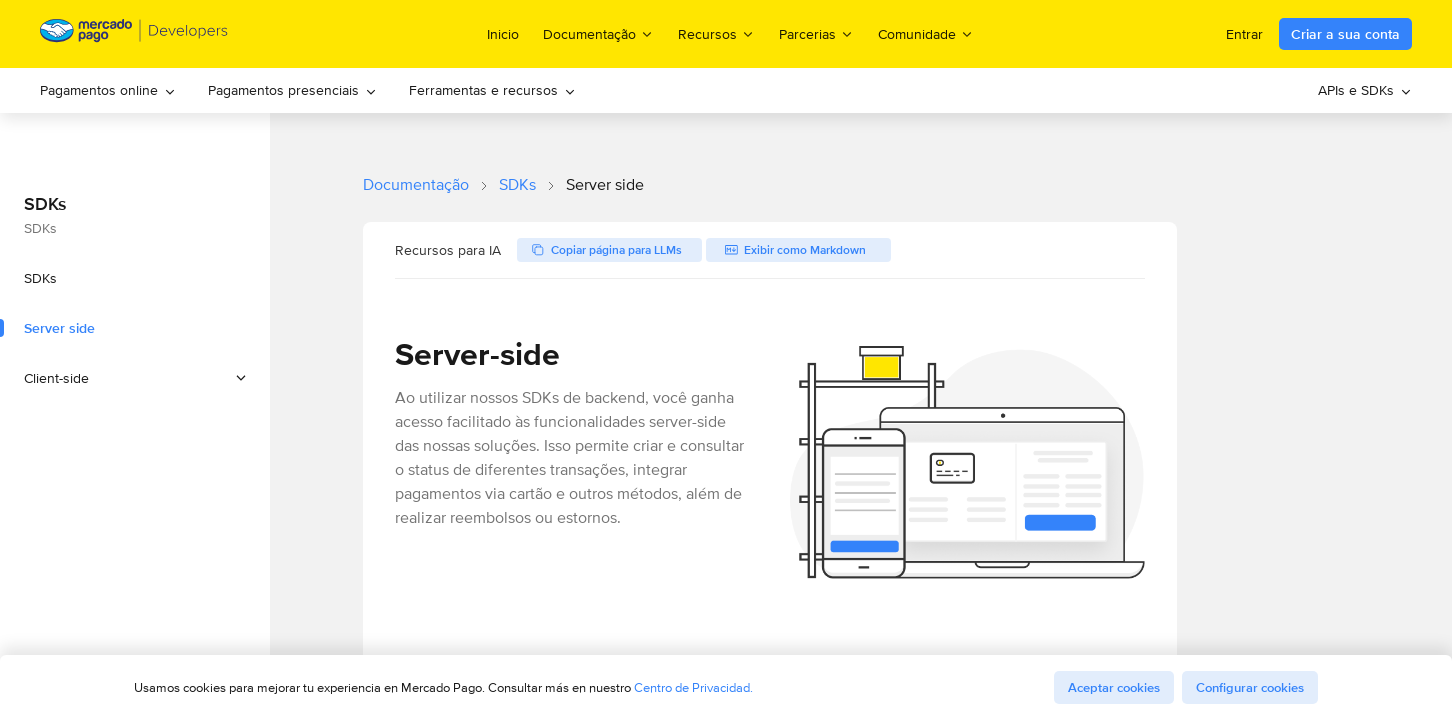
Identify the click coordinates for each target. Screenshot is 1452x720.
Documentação (416, 184)
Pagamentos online (108, 90)
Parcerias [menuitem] (816, 33)
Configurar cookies (1250, 687)
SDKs (517, 184)
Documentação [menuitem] (598, 33)
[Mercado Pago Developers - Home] (134, 34)
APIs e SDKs (1365, 90)
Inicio (503, 34)
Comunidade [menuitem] (926, 33)
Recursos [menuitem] (716, 33)
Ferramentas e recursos (492, 90)
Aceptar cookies (1114, 687)
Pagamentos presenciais (292, 90)
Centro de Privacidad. (693, 687)
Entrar (1244, 34)
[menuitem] (108, 90)
